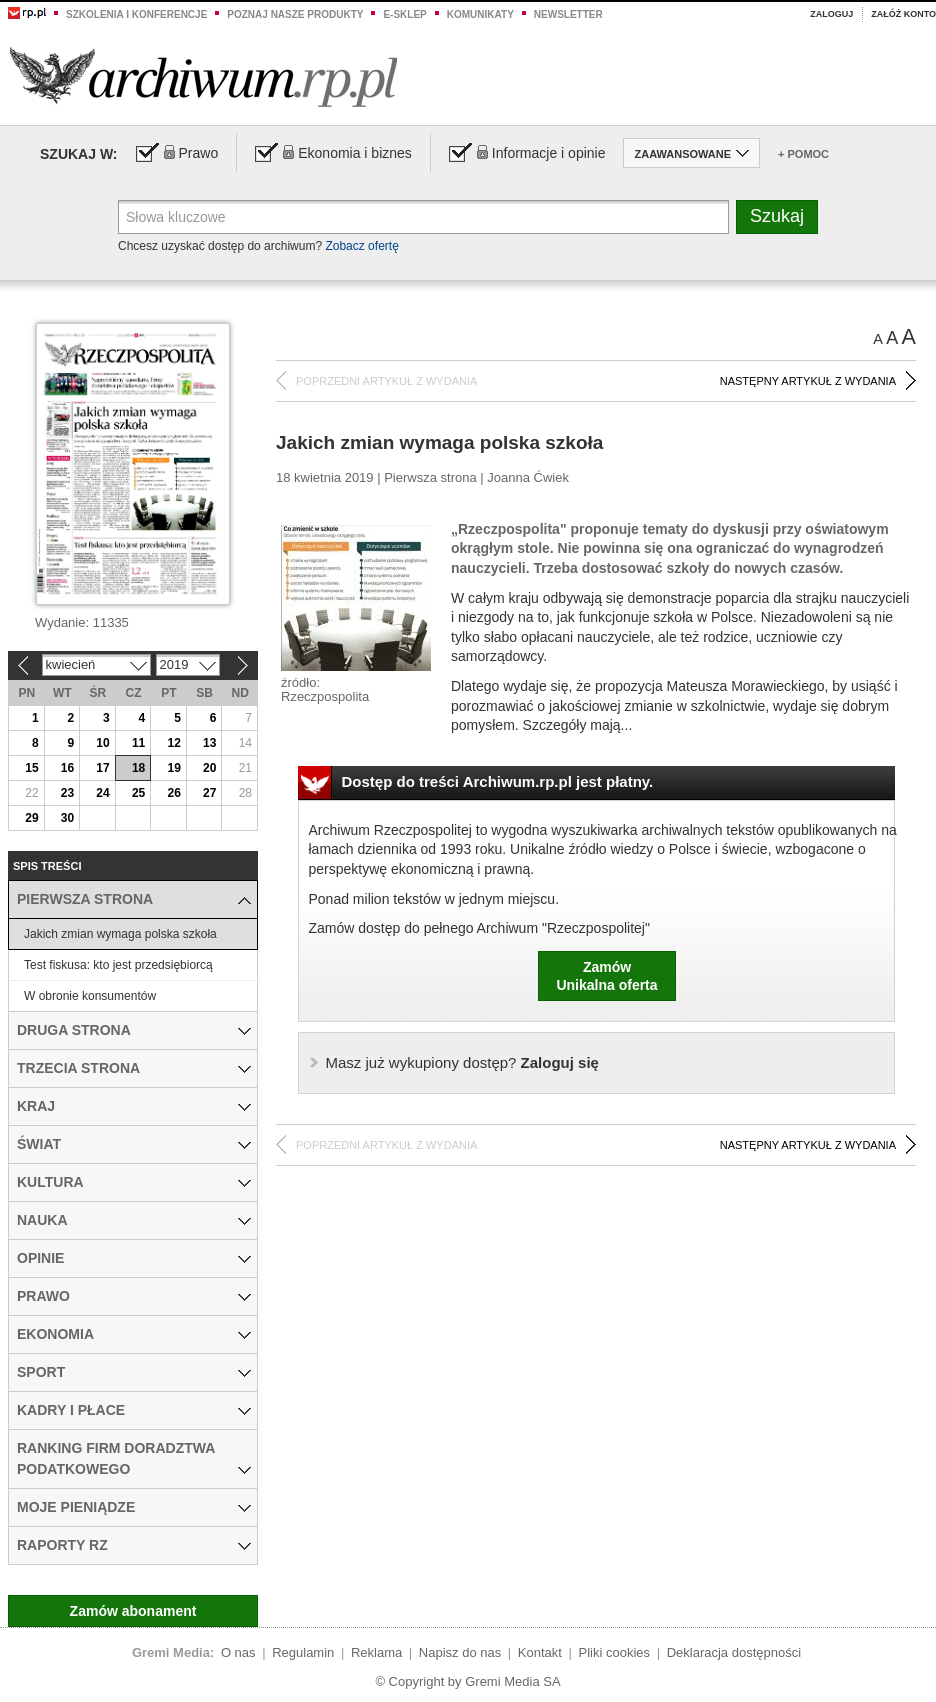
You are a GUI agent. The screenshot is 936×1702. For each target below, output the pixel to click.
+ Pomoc (803, 154)
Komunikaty (480, 14)
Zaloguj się (462, 1062)
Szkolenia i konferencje (136, 14)
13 (209, 743)
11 (138, 743)
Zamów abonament (133, 1611)
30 (67, 818)
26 (173, 793)
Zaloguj (831, 14)
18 (138, 768)
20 (209, 768)
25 (138, 793)
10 (102, 743)
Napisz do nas (460, 1652)
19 (173, 768)
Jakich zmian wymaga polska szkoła (120, 934)
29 (31, 818)
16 (67, 768)
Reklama (376, 1652)
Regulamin (303, 1652)
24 (102, 793)
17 (102, 768)
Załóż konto (903, 14)
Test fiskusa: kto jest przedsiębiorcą (118, 965)
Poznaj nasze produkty (295, 14)
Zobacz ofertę (361, 246)
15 (31, 768)
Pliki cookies (615, 1652)
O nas (238, 1652)
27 (209, 793)
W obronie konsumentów (90, 996)
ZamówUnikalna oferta (606, 976)
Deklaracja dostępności (734, 1652)
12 (173, 743)
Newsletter (568, 14)
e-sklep (404, 14)
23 (67, 793)
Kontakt (540, 1652)
